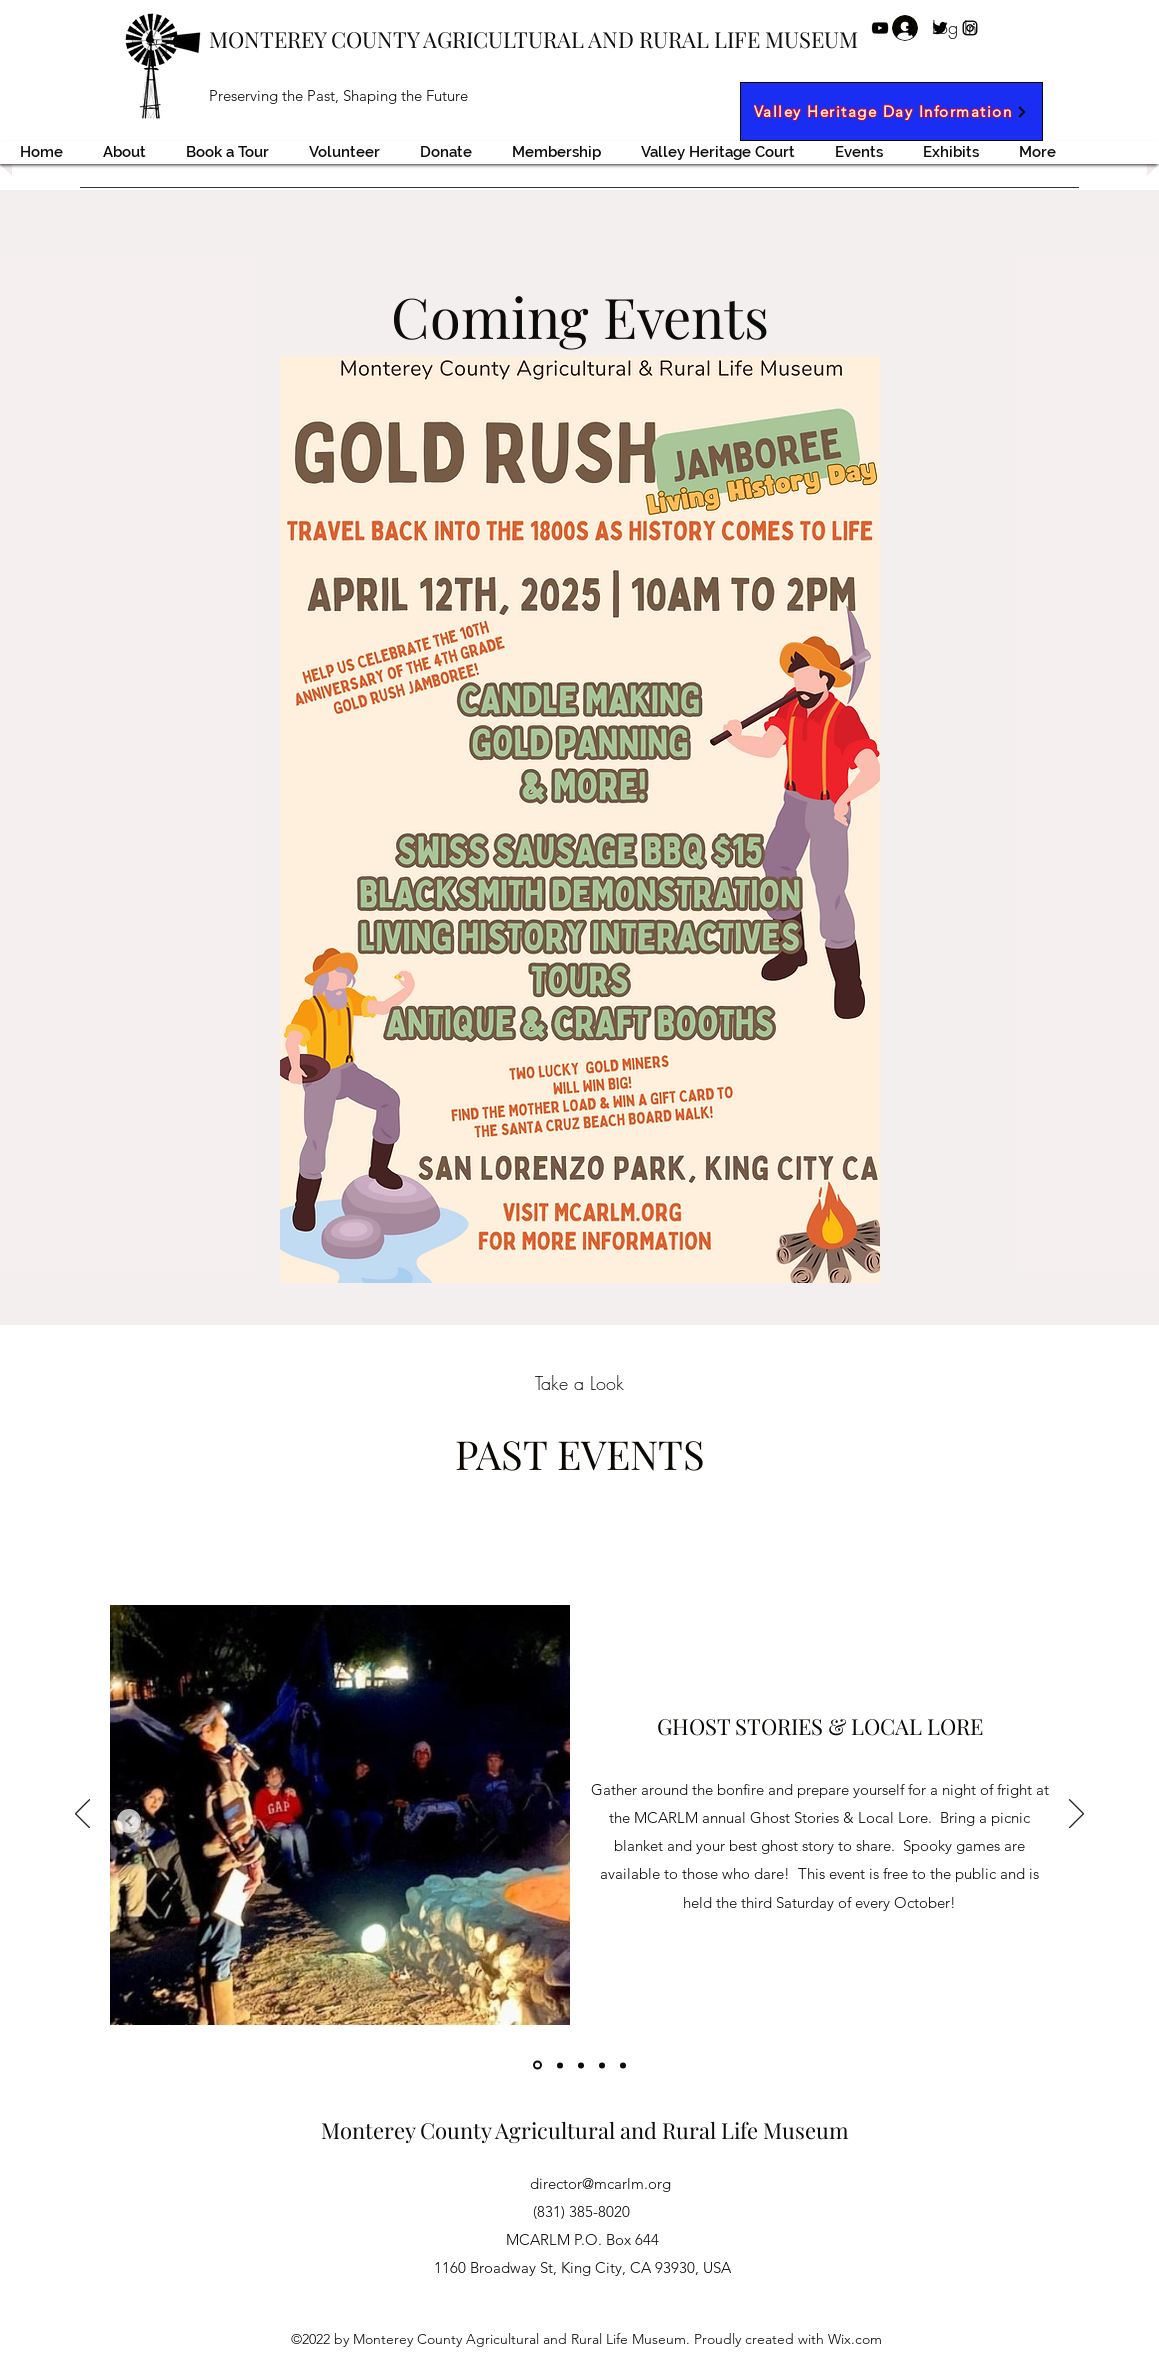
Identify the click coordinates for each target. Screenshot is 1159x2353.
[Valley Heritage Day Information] (891, 111)
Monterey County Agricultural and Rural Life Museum (585, 2130)
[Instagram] (970, 28)
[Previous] (82, 1815)
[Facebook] (910, 28)
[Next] (1076, 1815)
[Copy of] (560, 2065)
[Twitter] (940, 28)
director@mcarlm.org (600, 2183)
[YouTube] (880, 28)
